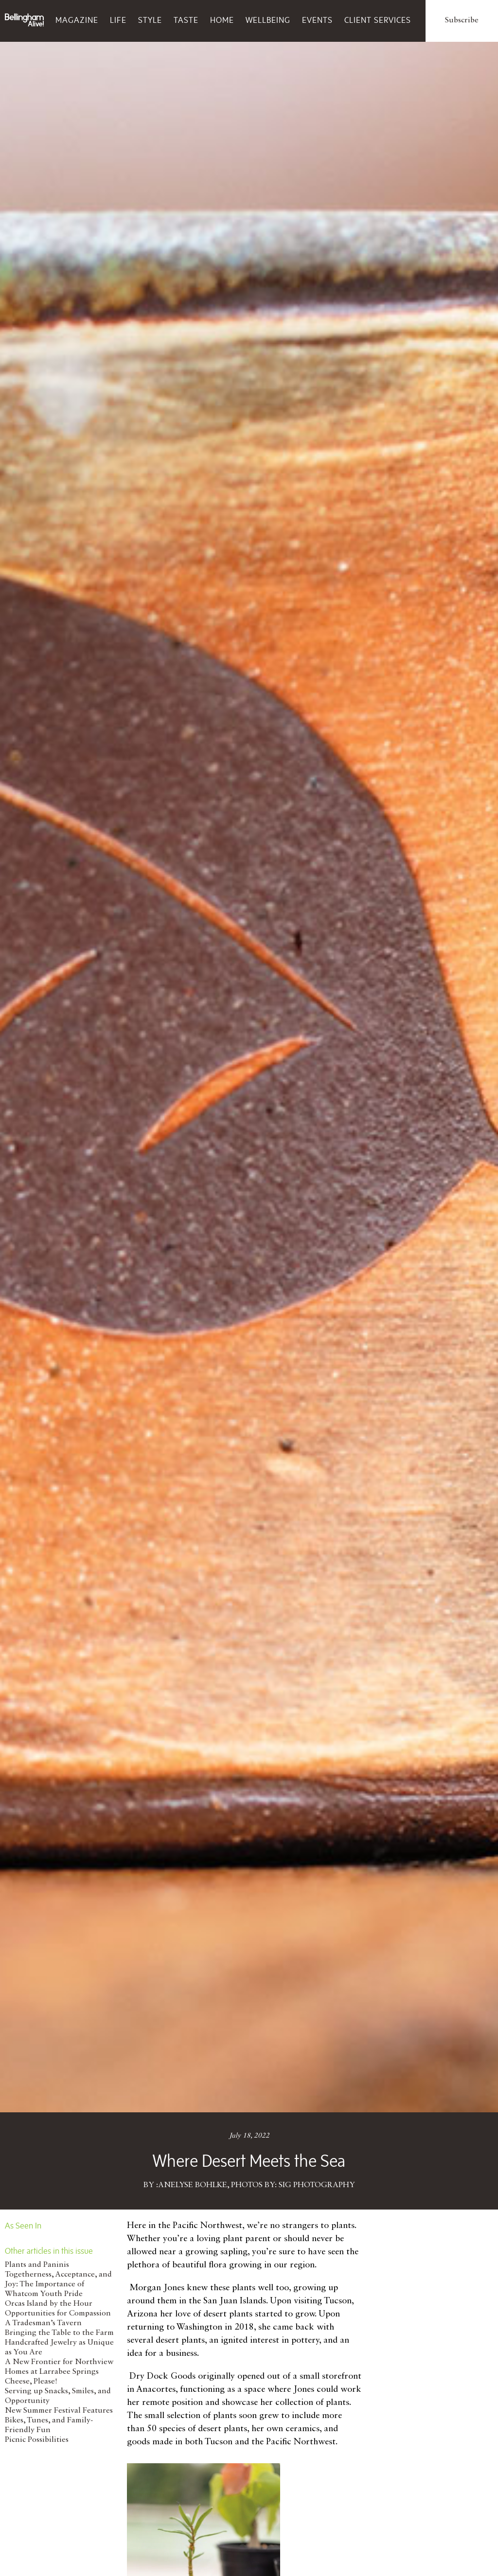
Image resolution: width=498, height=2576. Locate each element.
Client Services (377, 20)
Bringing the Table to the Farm (59, 2333)
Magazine (76, 20)
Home (222, 20)
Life (118, 20)
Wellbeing (268, 20)
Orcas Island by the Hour (48, 2304)
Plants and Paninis (37, 2265)
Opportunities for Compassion (58, 2313)
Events (317, 20)
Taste (186, 20)
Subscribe (462, 20)
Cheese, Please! (31, 2381)
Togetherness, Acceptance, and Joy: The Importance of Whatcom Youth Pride (58, 2284)
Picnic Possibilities (37, 2440)
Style (150, 20)
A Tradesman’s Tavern (43, 2323)
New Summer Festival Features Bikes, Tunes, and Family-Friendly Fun (59, 2420)
